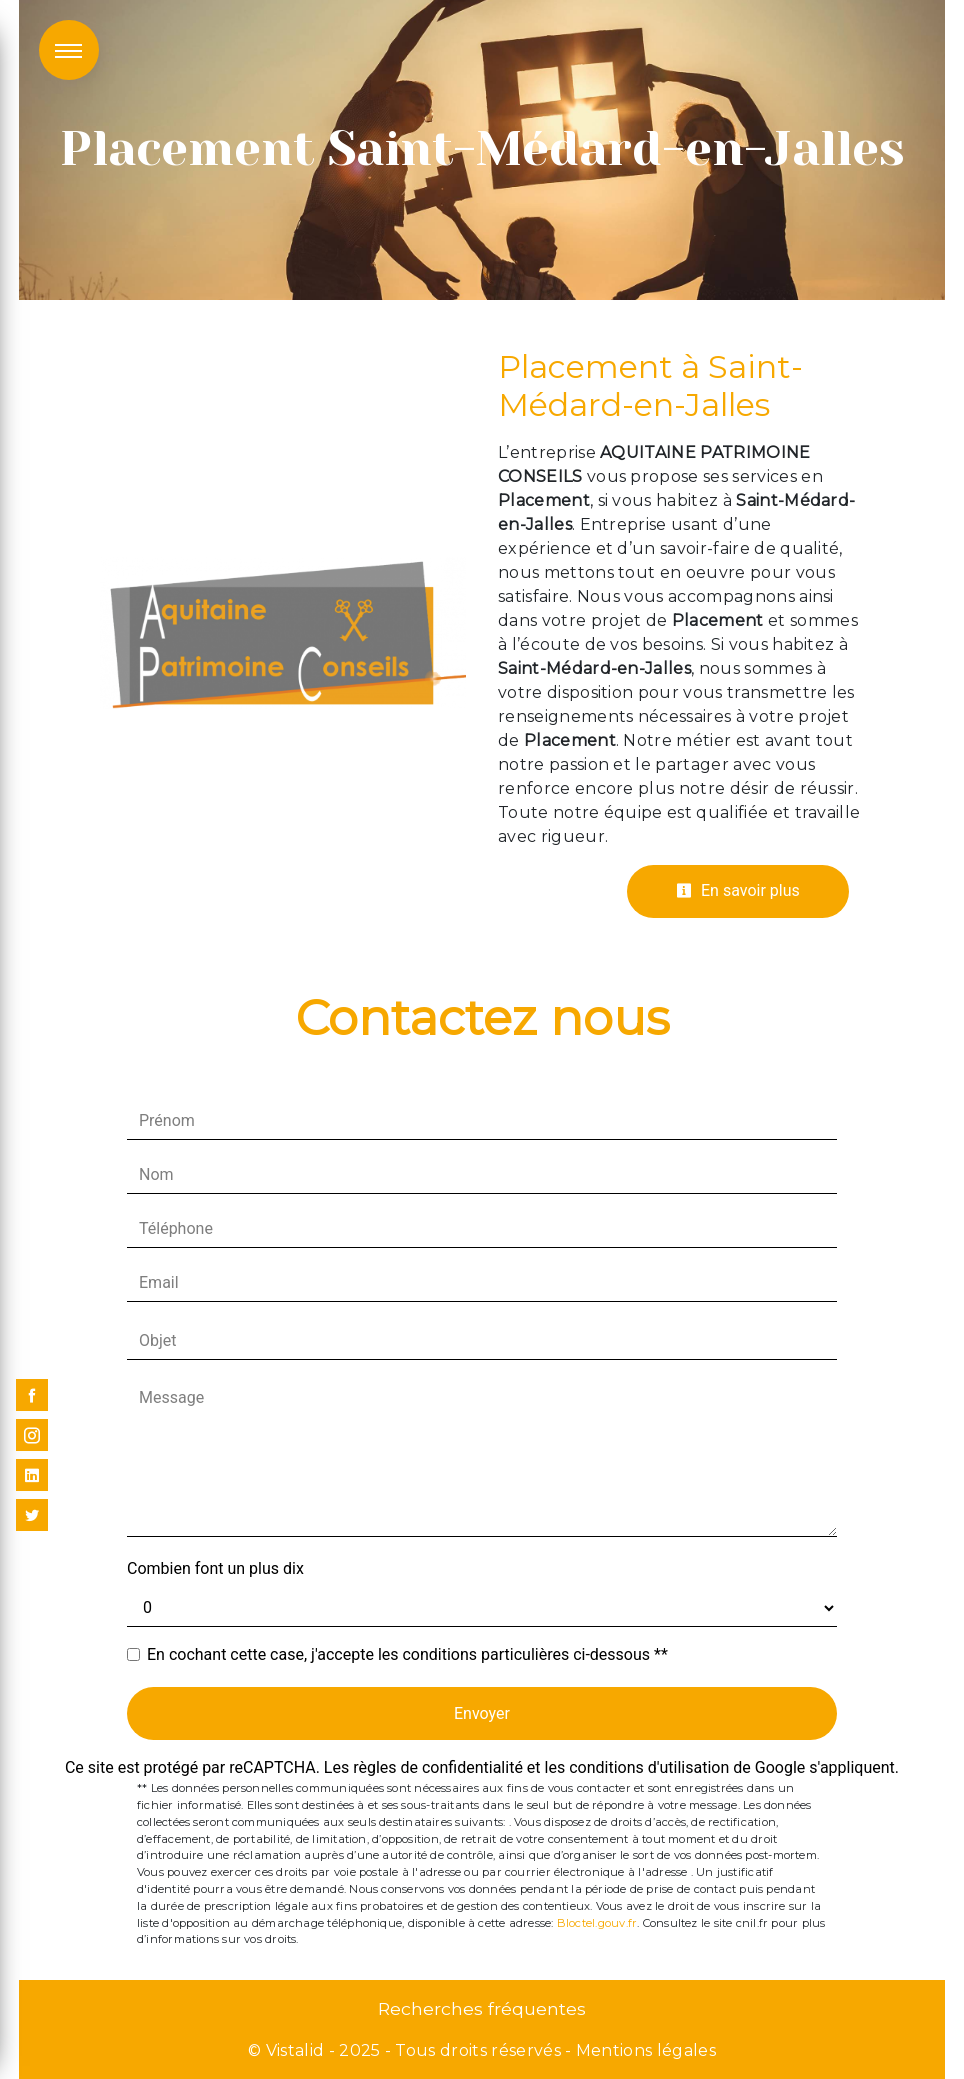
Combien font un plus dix (215, 1568)
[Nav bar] (69, 50)
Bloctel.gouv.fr (597, 1923)
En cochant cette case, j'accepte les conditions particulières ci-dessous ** (407, 1654)
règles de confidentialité (438, 1767)
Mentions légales (644, 2050)
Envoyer (482, 1713)
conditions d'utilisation (649, 1767)
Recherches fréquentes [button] (482, 2008)
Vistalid (295, 2050)
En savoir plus (738, 890)
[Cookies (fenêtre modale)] (6, 2067)
